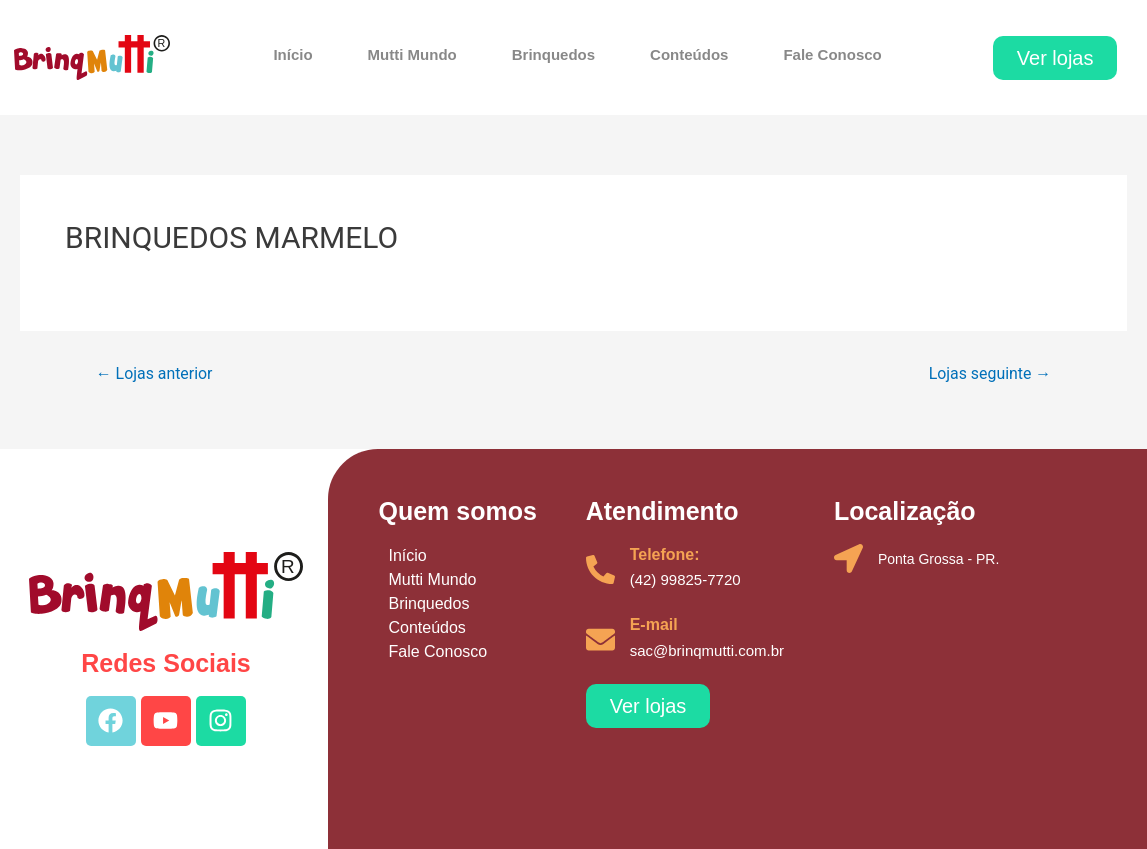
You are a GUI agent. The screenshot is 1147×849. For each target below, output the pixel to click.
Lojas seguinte (989, 374)
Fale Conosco (832, 54)
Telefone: (665, 554)
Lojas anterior (154, 374)
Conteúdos (689, 54)
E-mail (654, 624)
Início (292, 54)
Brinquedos (553, 54)
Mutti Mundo (412, 54)
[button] (1055, 58)
